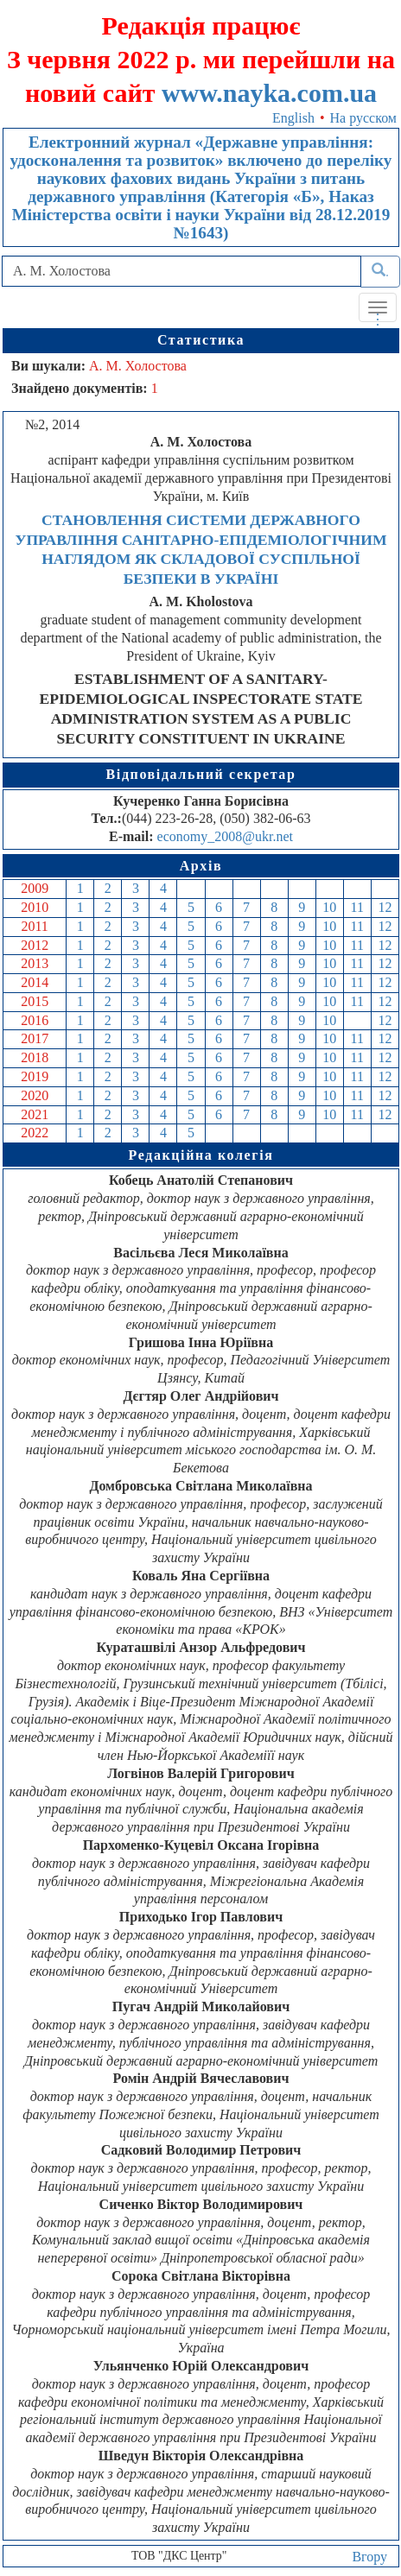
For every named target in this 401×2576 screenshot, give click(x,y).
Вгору (369, 2556)
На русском (363, 118)
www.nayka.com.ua (269, 93)
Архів (201, 865)
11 (357, 907)
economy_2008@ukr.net (225, 836)
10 (329, 907)
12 (384, 907)
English (293, 118)
